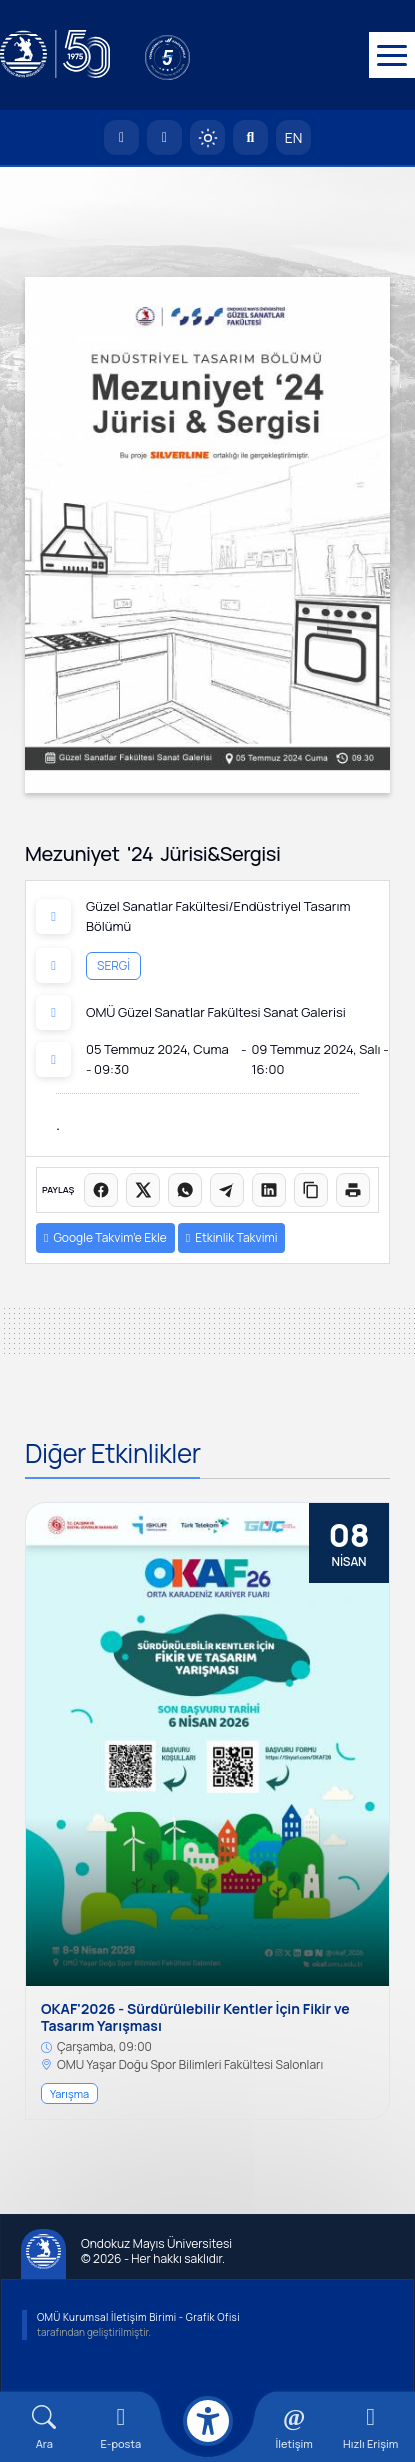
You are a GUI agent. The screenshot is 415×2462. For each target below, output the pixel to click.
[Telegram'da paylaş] (227, 1190)
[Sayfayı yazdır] (353, 1190)
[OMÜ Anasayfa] (121, 137)
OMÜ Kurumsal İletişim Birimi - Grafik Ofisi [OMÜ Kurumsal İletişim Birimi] (138, 2317)
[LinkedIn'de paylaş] (269, 1190)
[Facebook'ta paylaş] (101, 1190)
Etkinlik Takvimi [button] (232, 1237)
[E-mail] (121, 2427)
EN (294, 137)
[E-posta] (164, 137)
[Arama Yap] (250, 137)
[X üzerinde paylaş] (143, 1190)
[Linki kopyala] (311, 1190)
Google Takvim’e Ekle (105, 1237)
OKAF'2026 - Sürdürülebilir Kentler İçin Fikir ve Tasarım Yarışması (195, 2018)
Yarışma (69, 2093)
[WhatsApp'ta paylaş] (185, 1190)
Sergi (113, 965)
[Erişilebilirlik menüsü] (208, 2421)
